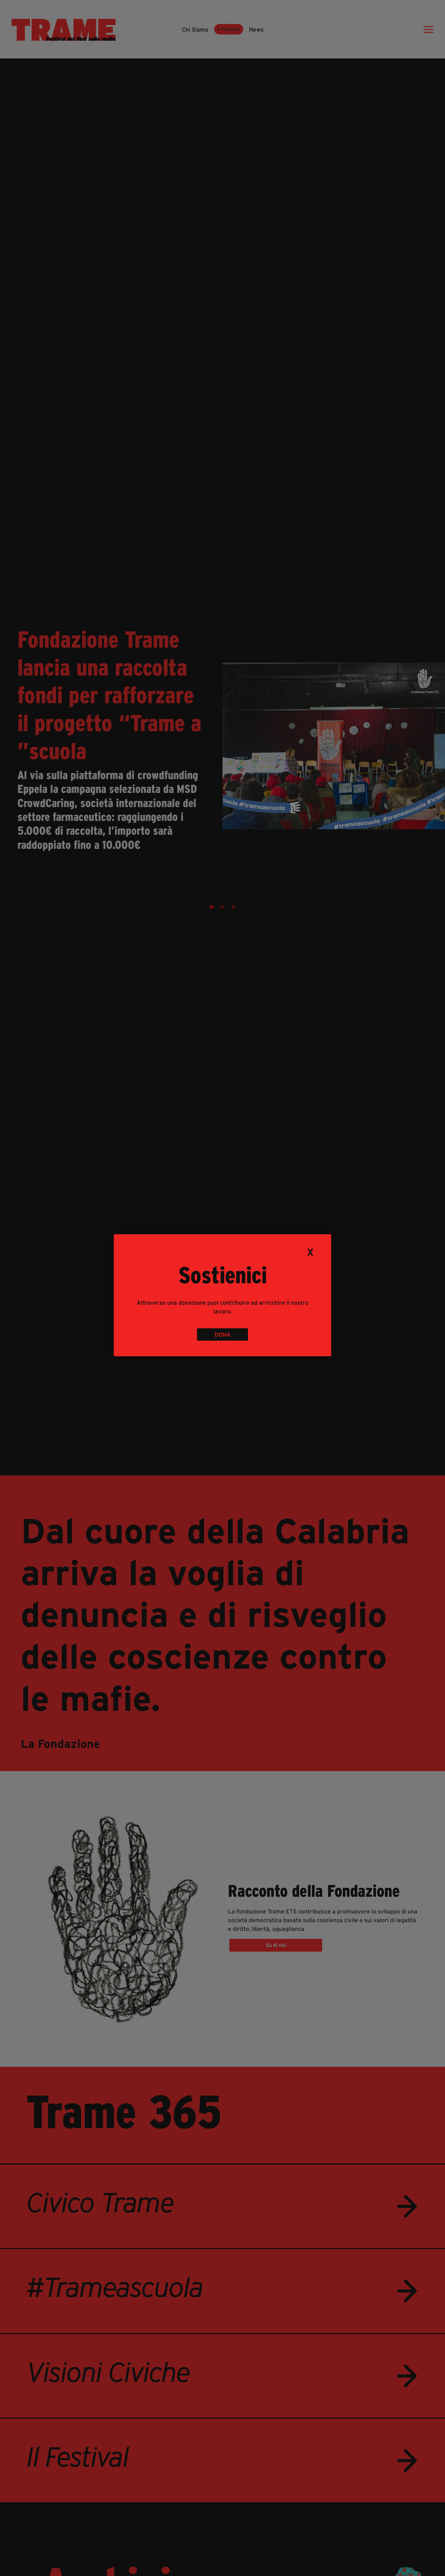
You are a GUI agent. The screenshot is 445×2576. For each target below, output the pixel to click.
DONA (222, 1334)
